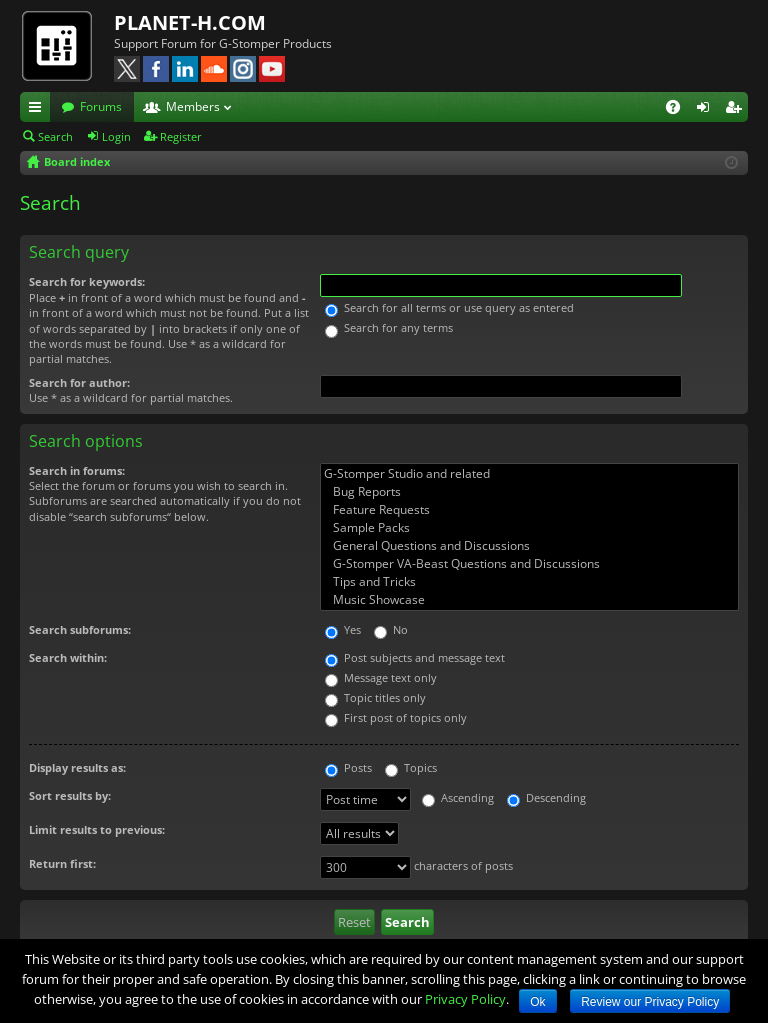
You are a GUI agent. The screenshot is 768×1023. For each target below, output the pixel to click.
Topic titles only (375, 697)
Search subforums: (80, 629)
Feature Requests (529, 510)
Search (55, 136)
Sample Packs (529, 528)
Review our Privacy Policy (650, 1002)
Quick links (39, 110)
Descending (546, 797)
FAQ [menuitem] (679, 110)
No (391, 629)
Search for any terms (389, 327)
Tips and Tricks (529, 582)
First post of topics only (396, 717)
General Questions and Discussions (529, 546)
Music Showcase (529, 600)
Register (181, 136)
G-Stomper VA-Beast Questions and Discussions (529, 564)
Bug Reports (529, 492)
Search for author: (79, 382)
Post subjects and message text (415, 657)
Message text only (381, 677)
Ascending (458, 797)
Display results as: (77, 767)
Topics (411, 767)
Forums (101, 106)
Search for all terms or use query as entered (449, 307)
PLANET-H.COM (190, 22)
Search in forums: (77, 470)
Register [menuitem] (737, 110)
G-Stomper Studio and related (529, 474)
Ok (537, 1002)
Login (116, 136)
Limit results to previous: (97, 829)
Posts (348, 767)
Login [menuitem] (707, 110)
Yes (343, 629)
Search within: (68, 657)
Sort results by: (70, 795)
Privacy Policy (465, 999)
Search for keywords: (87, 281)
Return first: (62, 863)
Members (193, 106)
